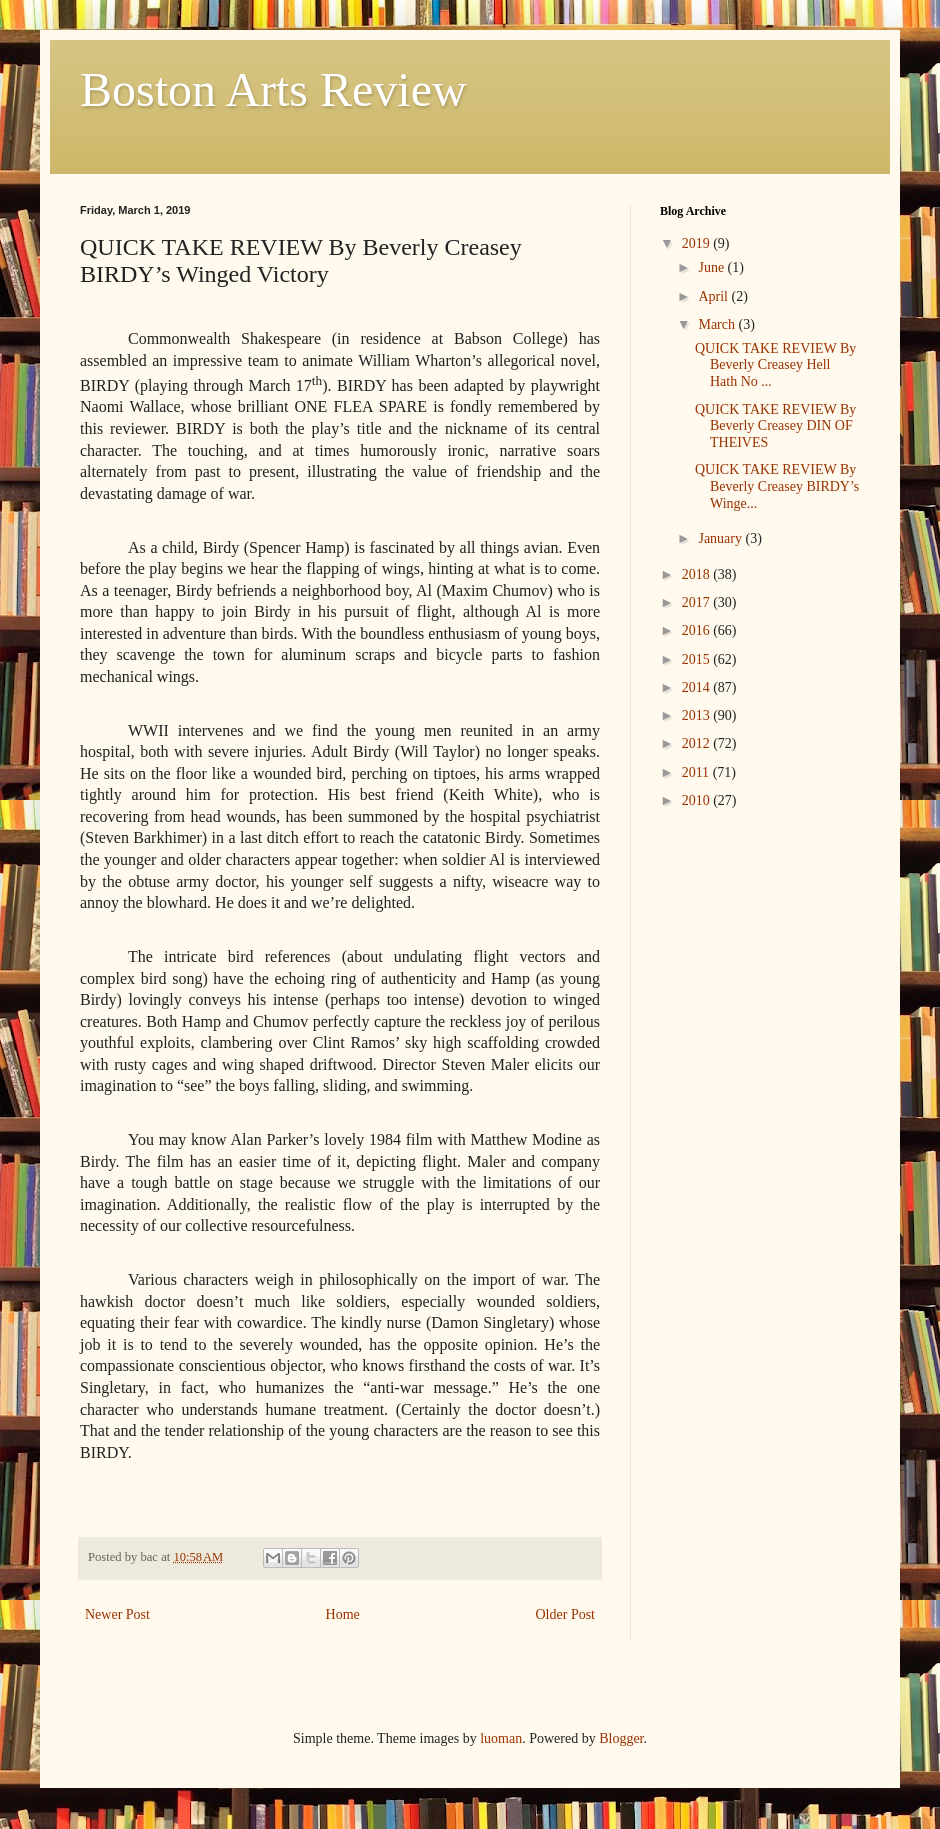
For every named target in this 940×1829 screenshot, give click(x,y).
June (712, 267)
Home (343, 1614)
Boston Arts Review (273, 89)
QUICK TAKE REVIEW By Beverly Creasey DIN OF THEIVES (775, 426)
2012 (698, 743)
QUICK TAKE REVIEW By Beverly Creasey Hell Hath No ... (775, 365)
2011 (697, 772)
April (714, 296)
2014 (698, 687)
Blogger (621, 1738)
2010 (698, 800)
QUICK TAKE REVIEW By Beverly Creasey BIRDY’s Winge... (777, 486)
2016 (698, 630)
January (721, 538)
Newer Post (117, 1614)
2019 (698, 243)
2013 (698, 715)
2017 (698, 602)
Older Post (566, 1614)
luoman (501, 1738)
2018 (698, 574)
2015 (698, 659)
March (718, 324)
